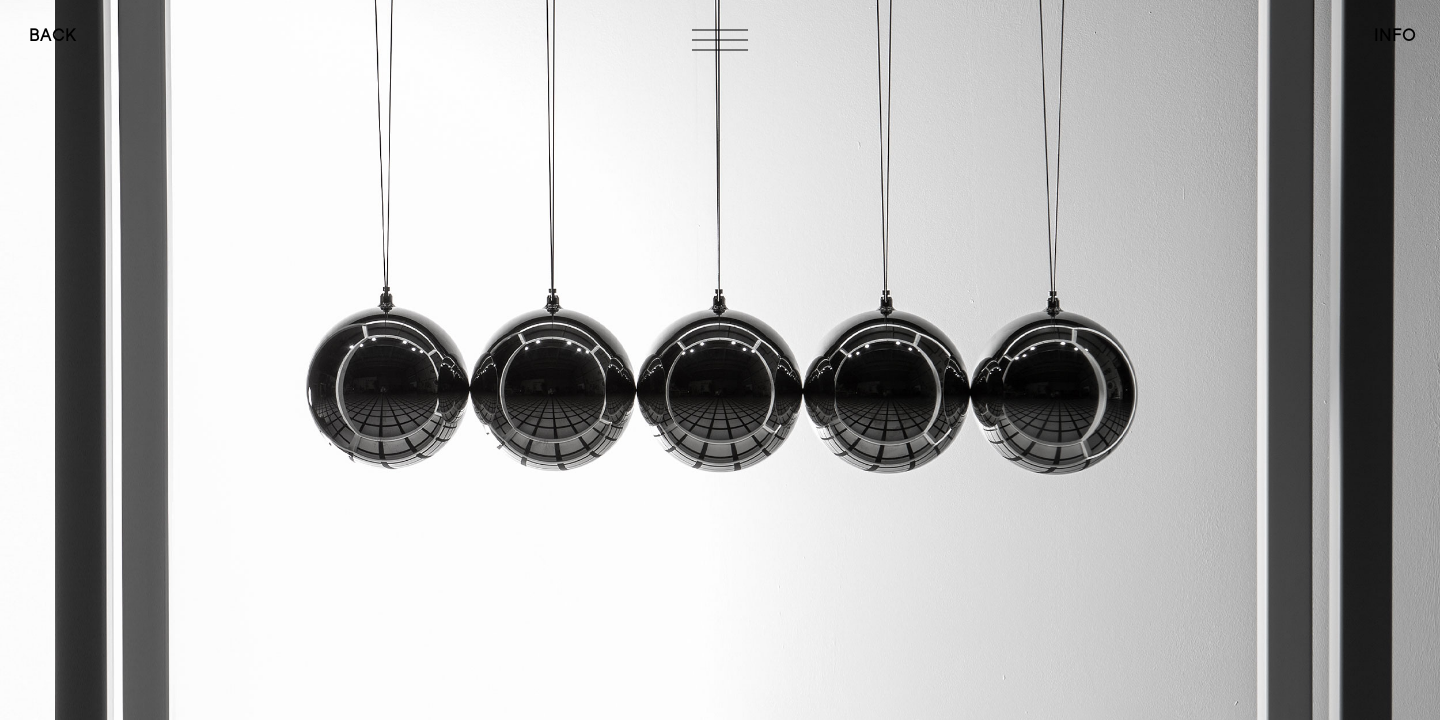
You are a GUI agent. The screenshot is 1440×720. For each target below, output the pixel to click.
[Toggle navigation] (720, 40)
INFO (1395, 35)
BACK (52, 35)
